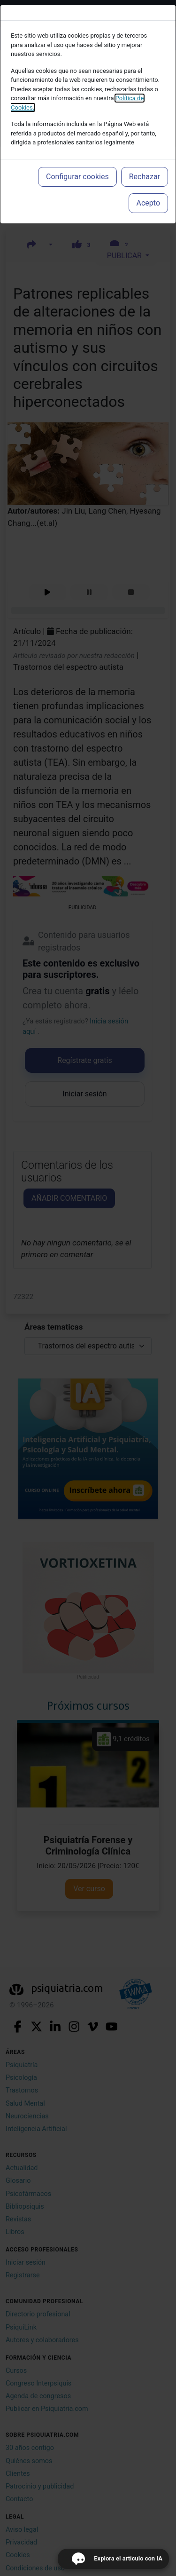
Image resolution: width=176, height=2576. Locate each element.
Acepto (148, 202)
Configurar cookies (77, 176)
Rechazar (144, 176)
